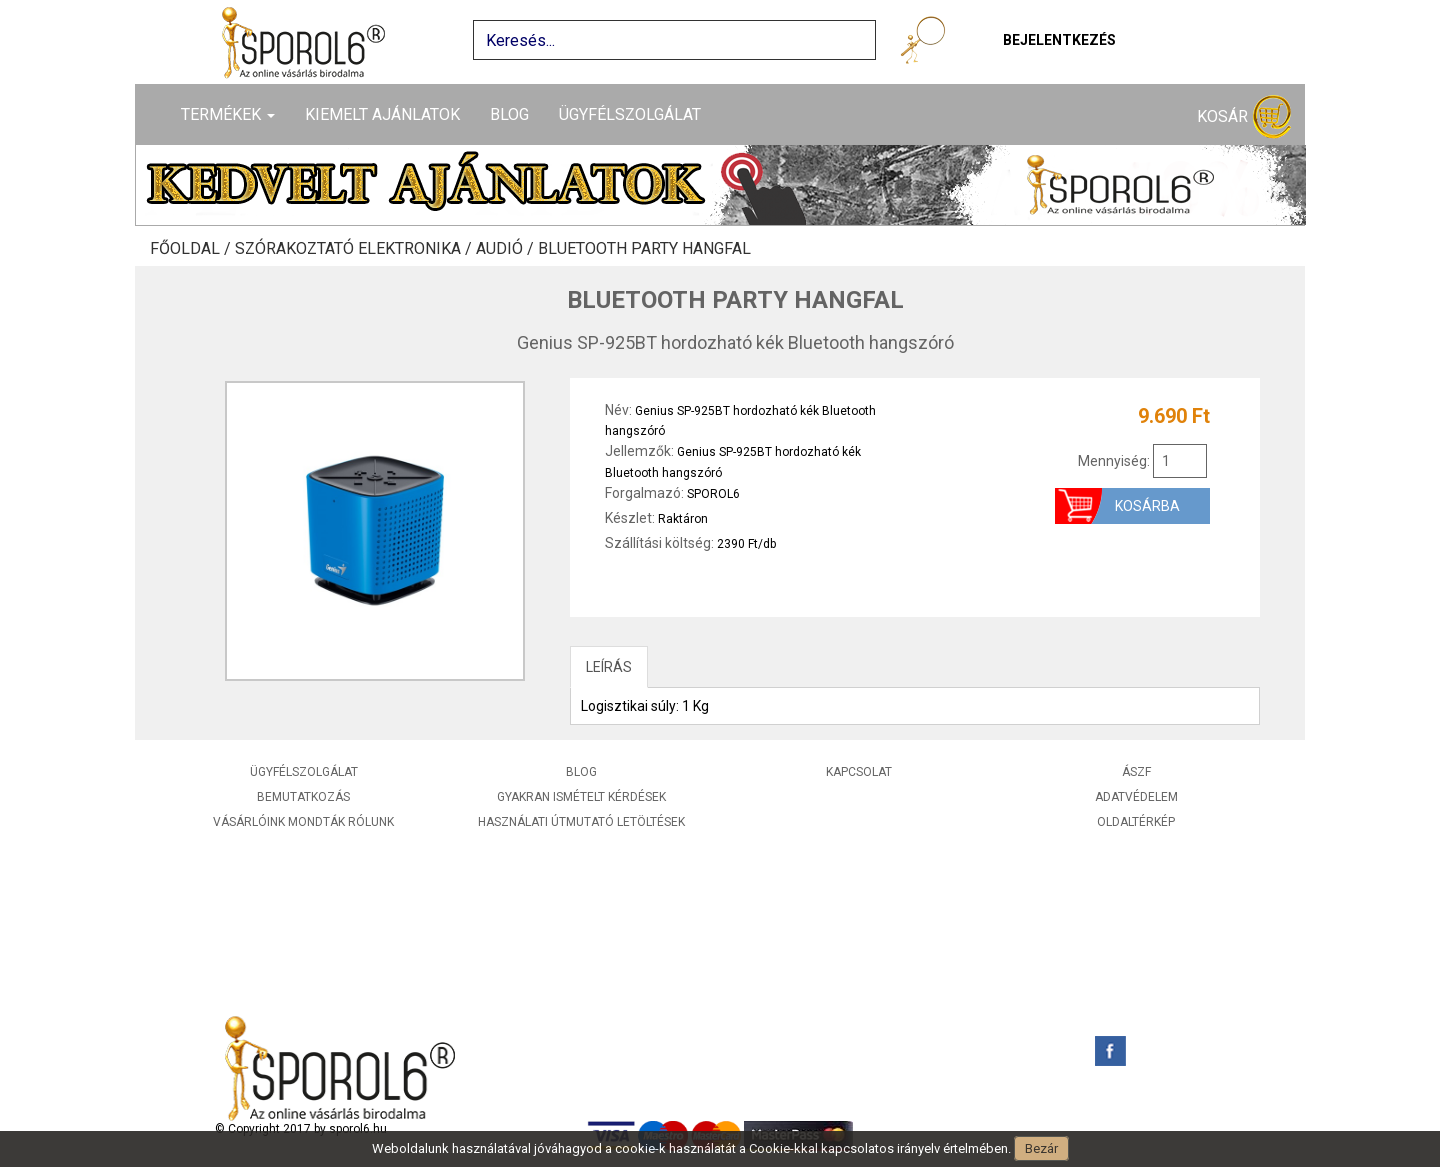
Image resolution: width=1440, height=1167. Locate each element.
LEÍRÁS (609, 667)
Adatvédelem (1136, 797)
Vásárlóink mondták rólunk (303, 822)
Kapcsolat (859, 772)
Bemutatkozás (303, 797)
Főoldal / (192, 249)
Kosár (1244, 117)
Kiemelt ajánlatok (382, 114)
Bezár (1041, 1148)
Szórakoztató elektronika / (355, 249)
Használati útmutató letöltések (581, 822)
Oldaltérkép (1136, 822)
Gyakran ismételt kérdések (581, 797)
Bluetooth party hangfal (644, 249)
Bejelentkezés (1059, 40)
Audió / (507, 249)
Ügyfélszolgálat (630, 114)
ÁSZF (1136, 772)
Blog (509, 114)
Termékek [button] (228, 114)
